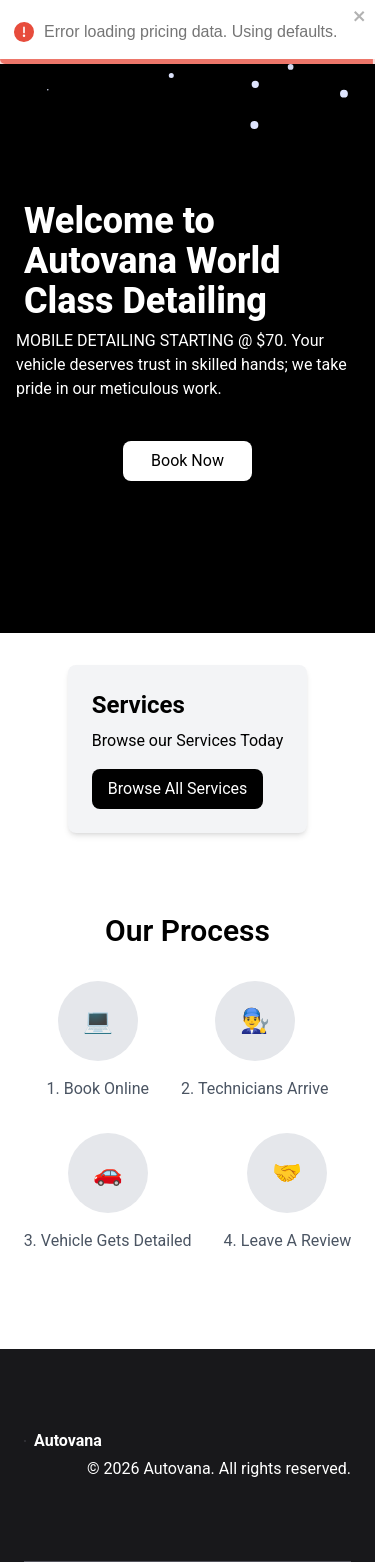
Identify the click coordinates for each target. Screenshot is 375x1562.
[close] (358, 16)
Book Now (187, 460)
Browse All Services (178, 788)
